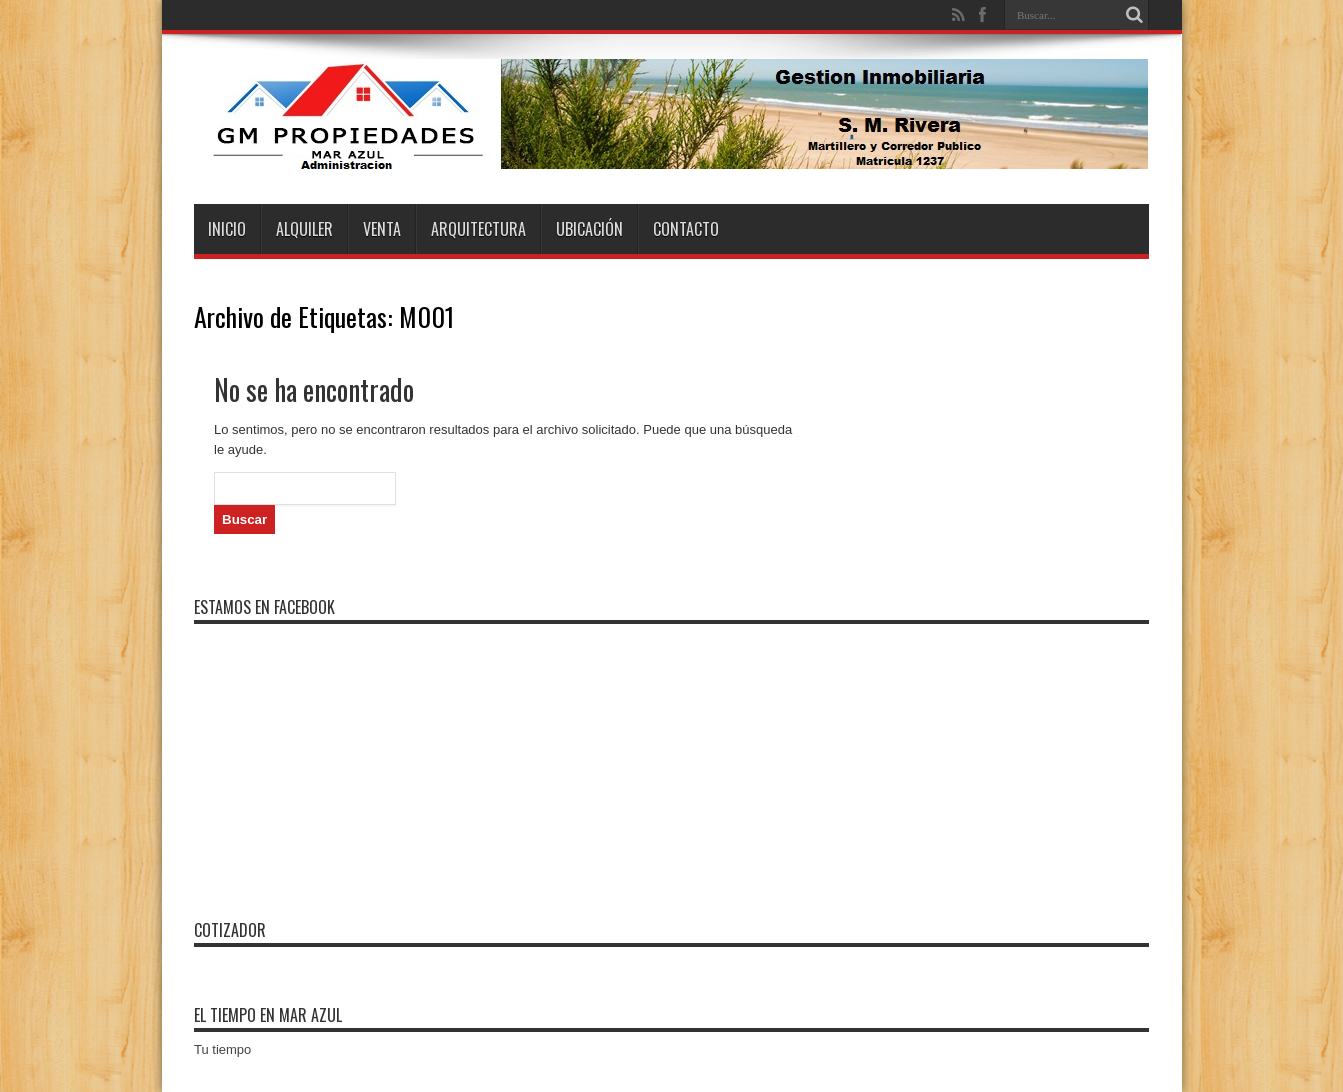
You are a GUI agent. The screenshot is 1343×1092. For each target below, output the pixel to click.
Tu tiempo (222, 1049)
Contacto (686, 229)
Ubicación (589, 229)
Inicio (227, 229)
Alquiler (304, 229)
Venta (382, 229)
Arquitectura (478, 229)
